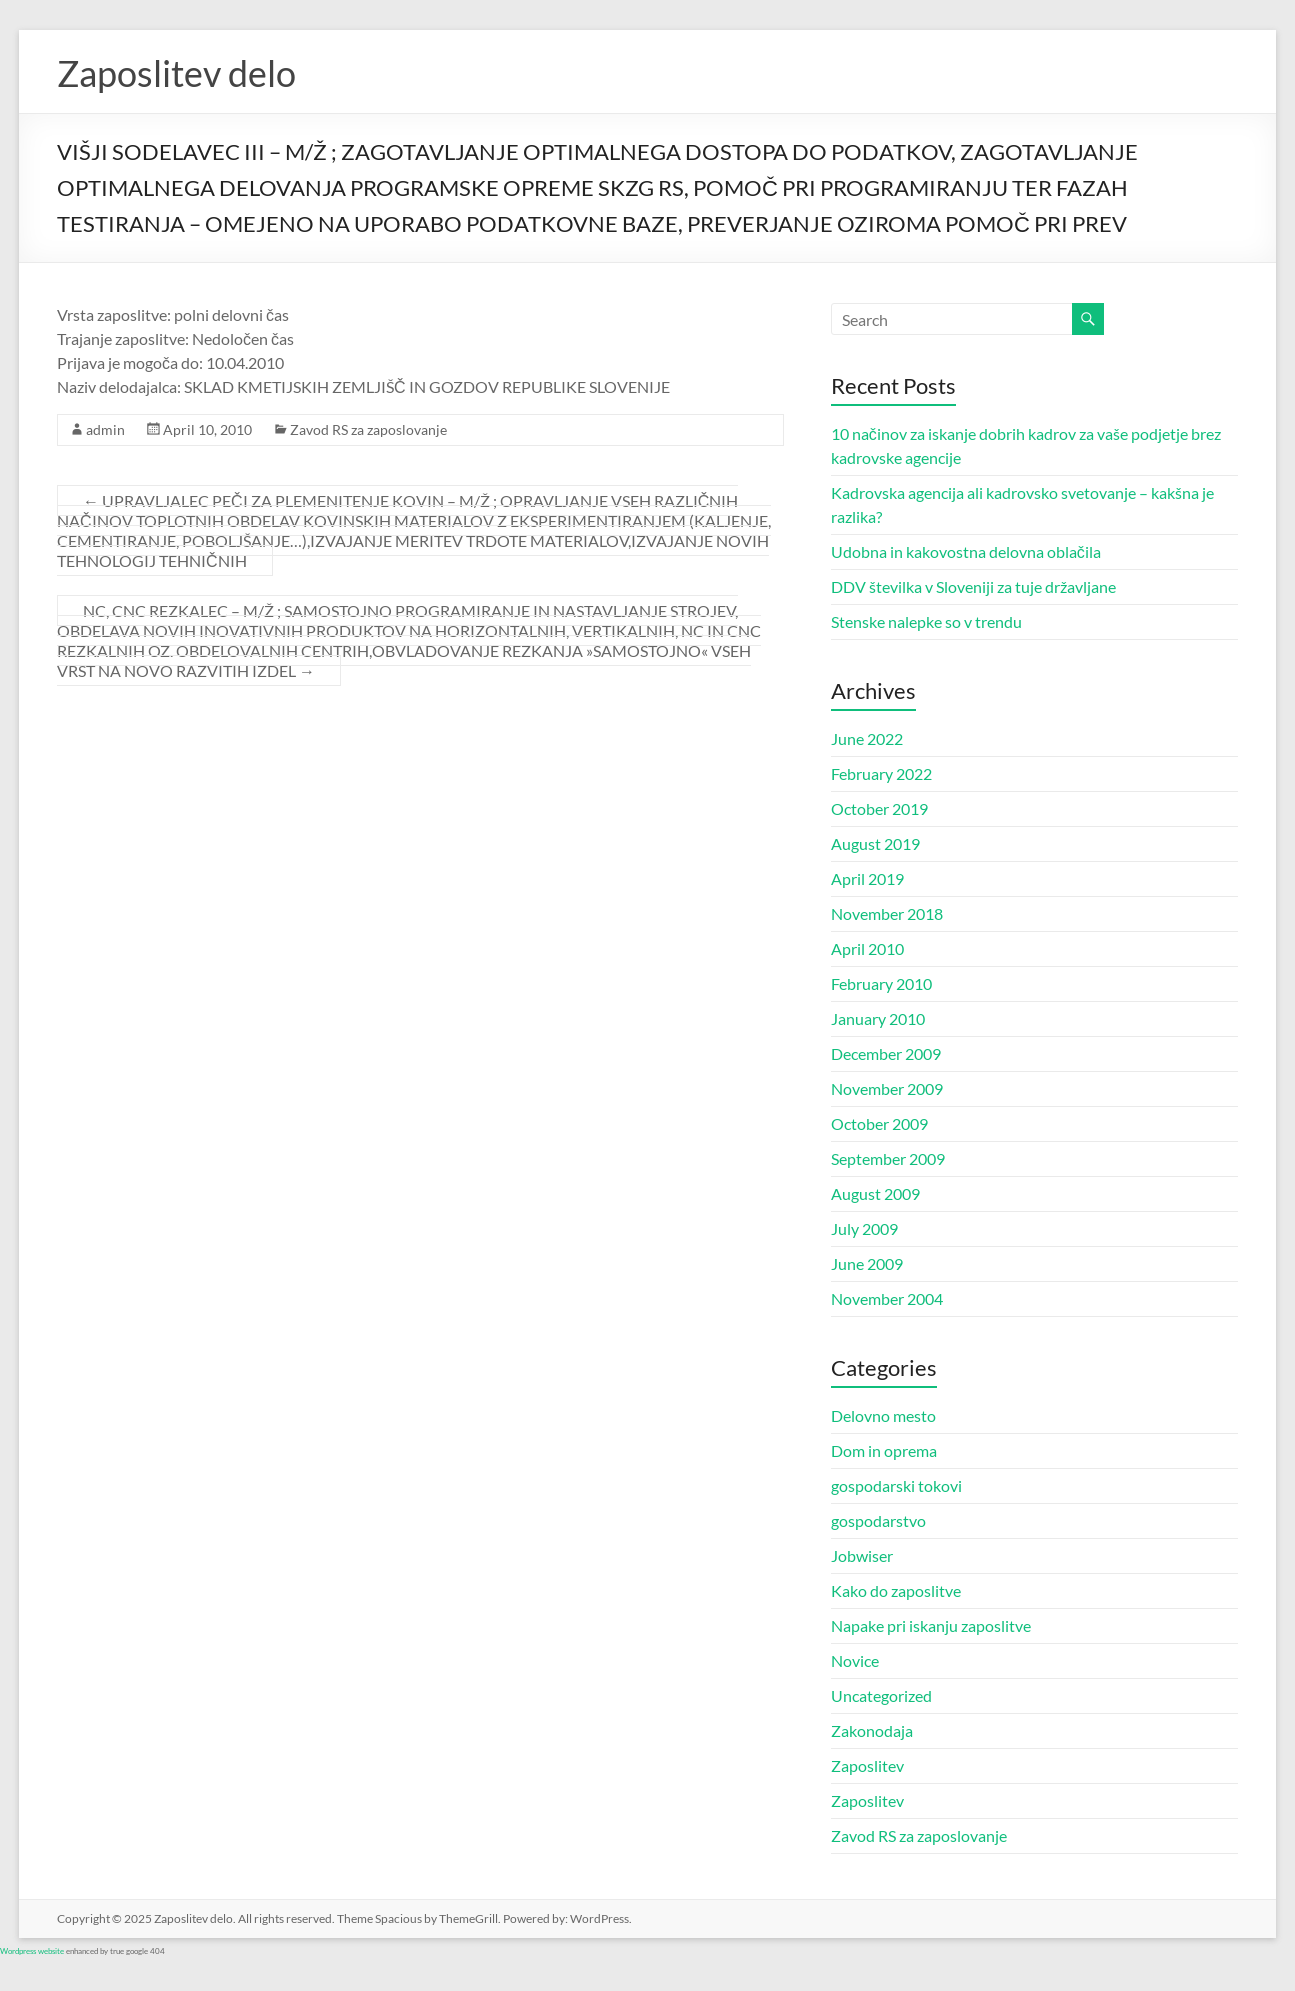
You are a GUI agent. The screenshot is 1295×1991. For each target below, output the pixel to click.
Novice (855, 1660)
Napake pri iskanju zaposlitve (931, 1625)
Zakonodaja (872, 1730)
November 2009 (887, 1088)
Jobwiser (862, 1555)
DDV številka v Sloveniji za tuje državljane (973, 586)
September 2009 (888, 1158)
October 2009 (879, 1123)
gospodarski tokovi (896, 1485)
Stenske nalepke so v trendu (926, 621)
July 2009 (864, 1228)
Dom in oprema (884, 1450)
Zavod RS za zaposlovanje (368, 429)
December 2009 (886, 1053)
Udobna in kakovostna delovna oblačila (966, 551)
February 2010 (881, 983)
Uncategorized (881, 1695)
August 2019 (875, 843)
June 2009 (867, 1263)
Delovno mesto (883, 1415)
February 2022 (881, 773)
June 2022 (867, 738)
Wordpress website (32, 1951)
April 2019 (867, 878)
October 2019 (879, 808)
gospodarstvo (878, 1520)
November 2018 (887, 913)
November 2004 (887, 1298)
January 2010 (878, 1018)
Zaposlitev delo (176, 73)
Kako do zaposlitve (896, 1590)
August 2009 (875, 1193)
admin (105, 429)
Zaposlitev (867, 1765)
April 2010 (867, 948)
